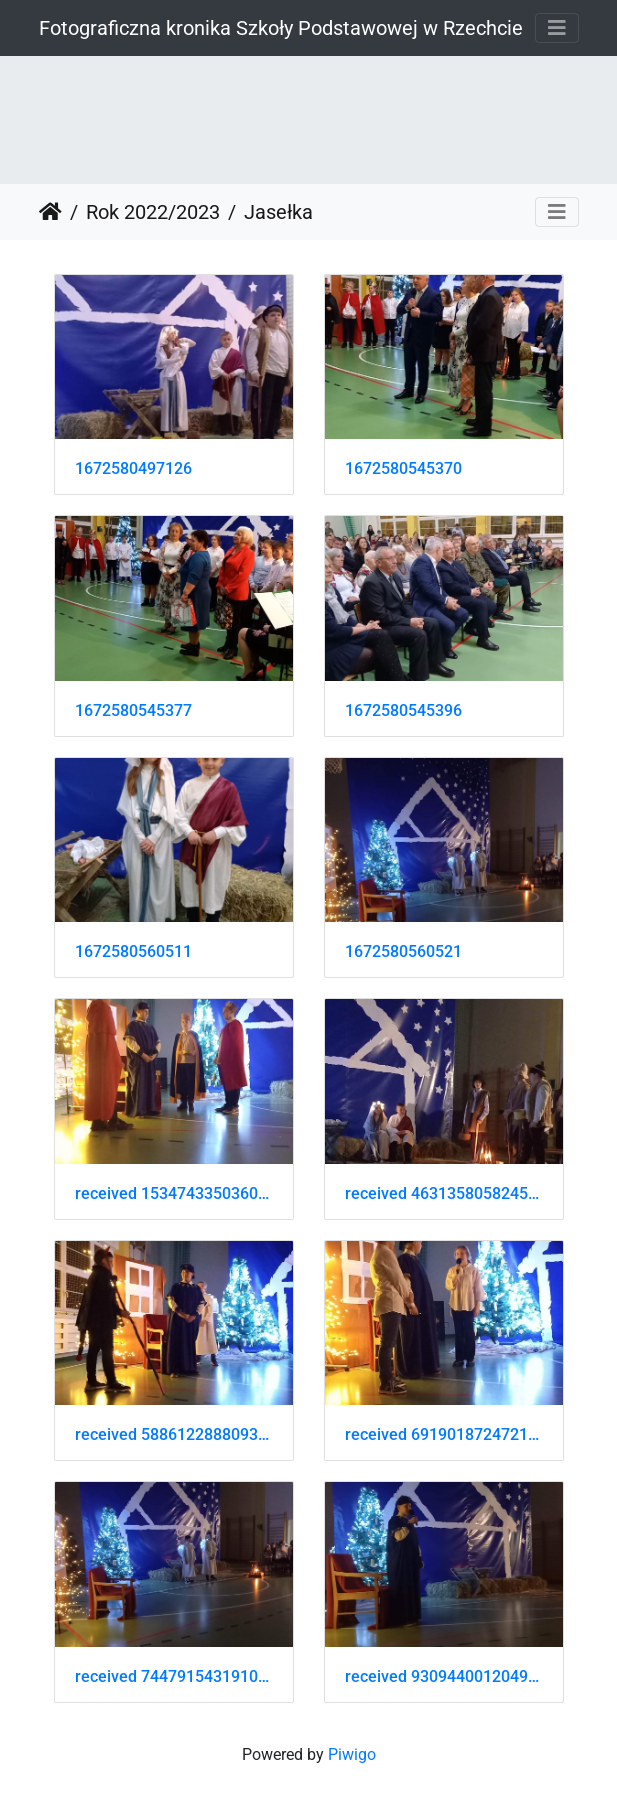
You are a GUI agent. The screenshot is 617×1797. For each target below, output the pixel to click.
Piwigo (352, 1754)
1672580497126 (133, 468)
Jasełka (278, 212)
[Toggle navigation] (557, 28)
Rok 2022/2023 (153, 212)
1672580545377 (133, 710)
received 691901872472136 (444, 1434)
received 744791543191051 (174, 1676)
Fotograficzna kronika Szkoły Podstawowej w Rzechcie (281, 28)
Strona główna (50, 212)
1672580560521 (403, 951)
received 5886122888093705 (174, 1434)
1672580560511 (133, 951)
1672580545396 (403, 710)
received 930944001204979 (444, 1676)
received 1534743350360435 (174, 1193)
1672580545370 (403, 468)
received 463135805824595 (444, 1193)
